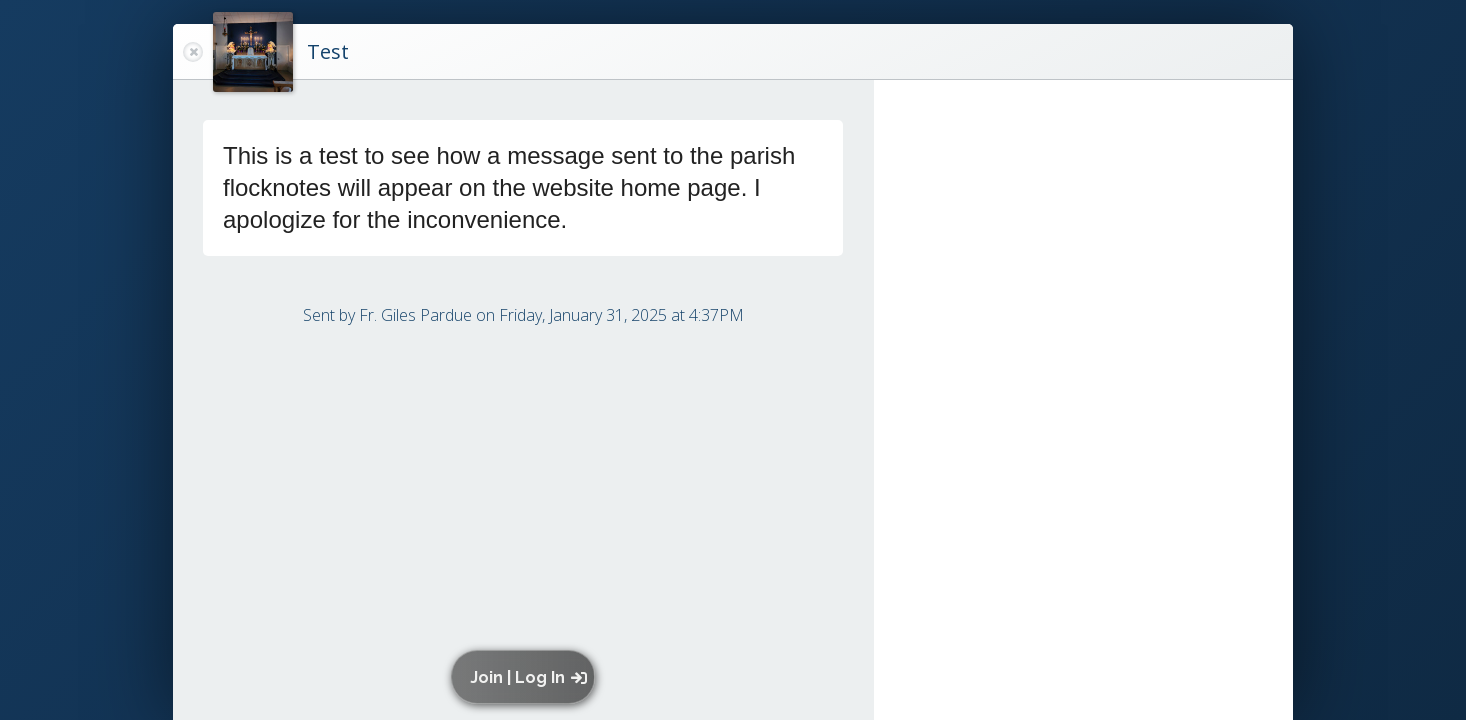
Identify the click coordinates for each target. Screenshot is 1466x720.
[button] (527, 677)
